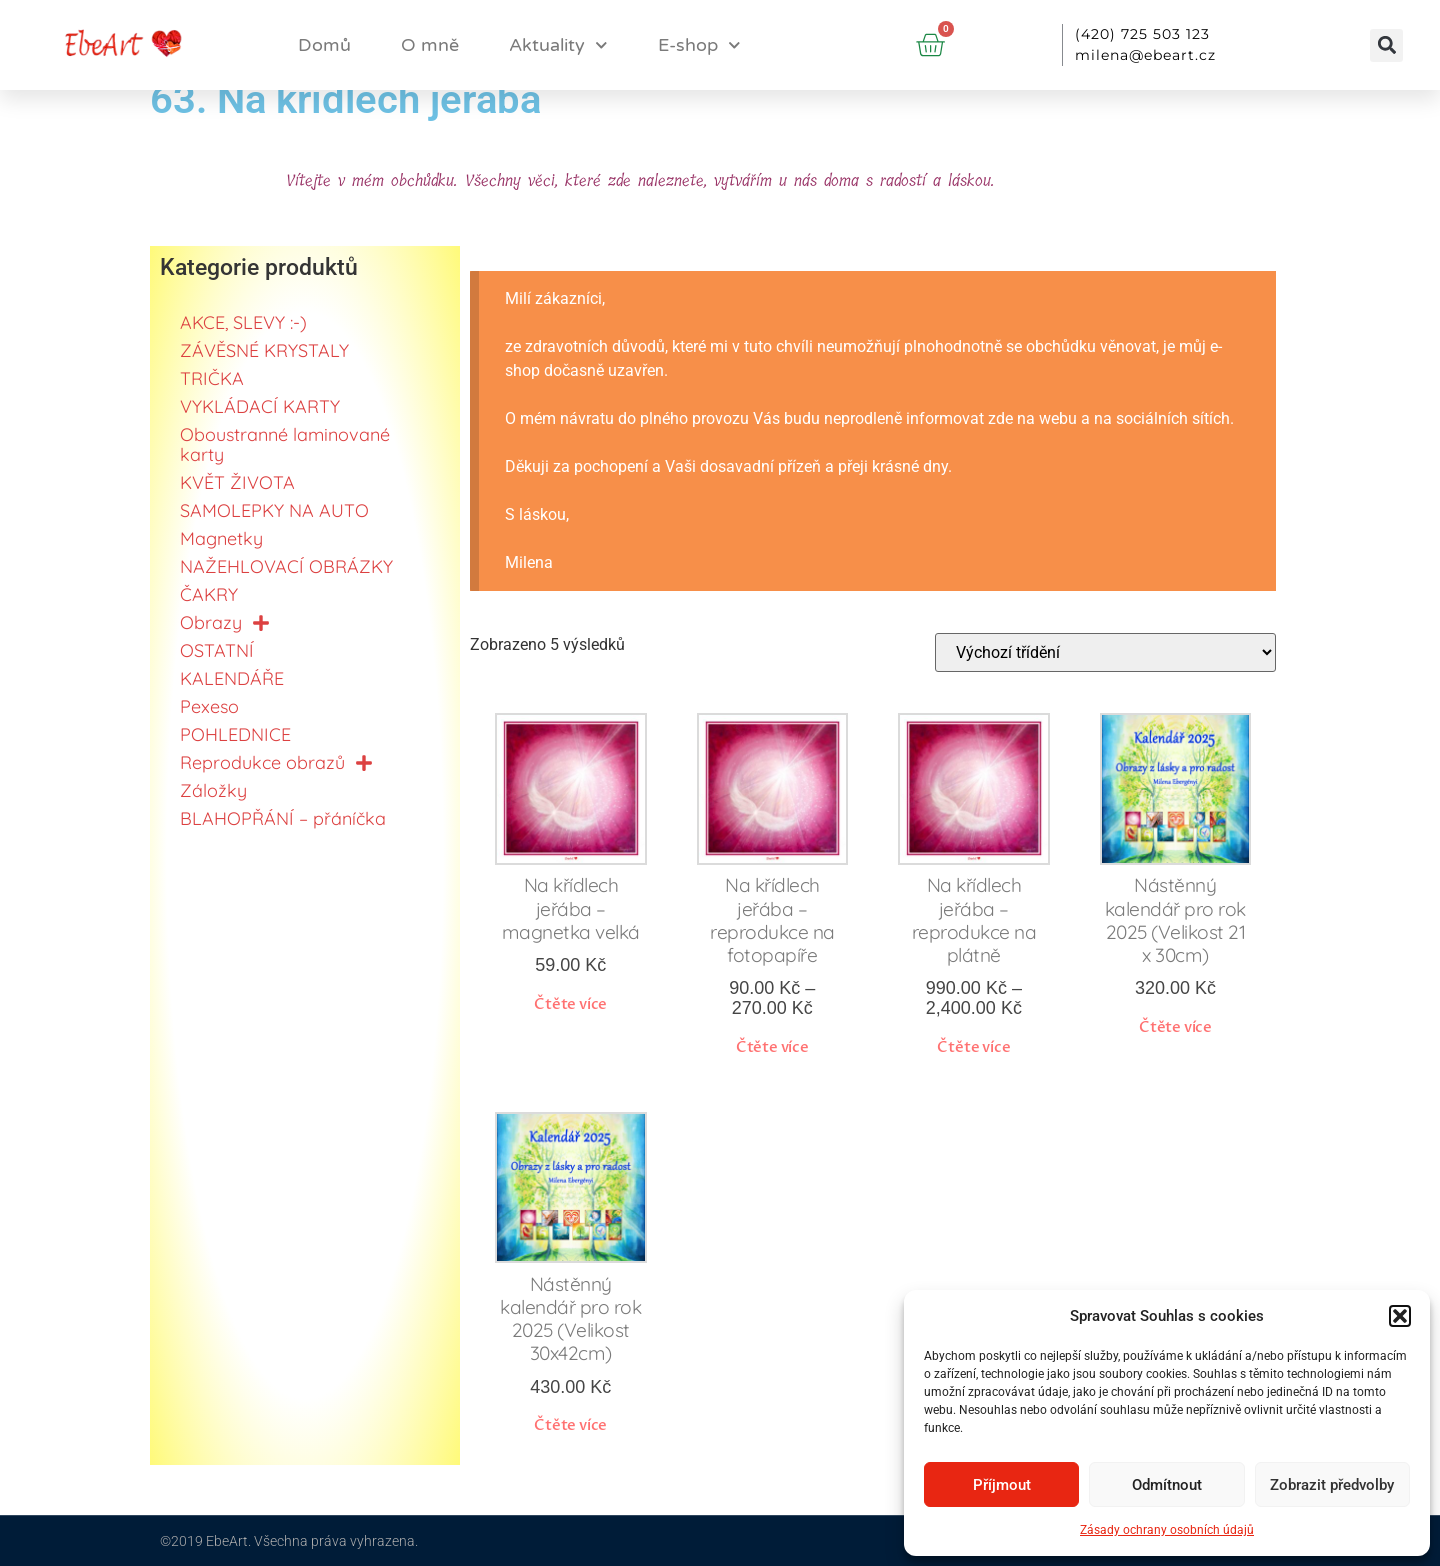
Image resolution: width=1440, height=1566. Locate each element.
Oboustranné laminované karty (285, 444)
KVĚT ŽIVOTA (237, 482)
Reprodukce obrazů (276, 763)
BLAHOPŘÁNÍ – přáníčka (283, 818)
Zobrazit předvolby (1332, 1485)
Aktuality (558, 45)
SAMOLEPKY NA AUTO (274, 510)
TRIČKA (212, 378)
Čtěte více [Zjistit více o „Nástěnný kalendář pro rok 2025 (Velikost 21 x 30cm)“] (1175, 1027)
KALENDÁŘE (232, 678)
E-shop (699, 45)
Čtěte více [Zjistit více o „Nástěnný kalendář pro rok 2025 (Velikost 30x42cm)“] (570, 1425)
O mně (430, 45)
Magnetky (221, 538)
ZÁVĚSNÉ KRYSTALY (264, 350)
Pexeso (209, 706)
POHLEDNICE (235, 734)
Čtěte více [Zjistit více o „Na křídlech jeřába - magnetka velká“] (570, 1004)
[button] (1400, 1316)
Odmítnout (1167, 1485)
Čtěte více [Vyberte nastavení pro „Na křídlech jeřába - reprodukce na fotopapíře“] (772, 1047)
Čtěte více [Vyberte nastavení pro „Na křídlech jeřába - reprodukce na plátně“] (973, 1047)
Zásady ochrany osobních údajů (1167, 1530)
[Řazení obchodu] (1105, 652)
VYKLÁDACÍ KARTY (260, 406)
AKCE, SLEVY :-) (243, 322)
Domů (324, 45)
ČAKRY (209, 594)
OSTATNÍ (217, 650)
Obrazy (225, 623)
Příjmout (1002, 1485)
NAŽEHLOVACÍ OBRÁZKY (286, 566)
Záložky (213, 790)
